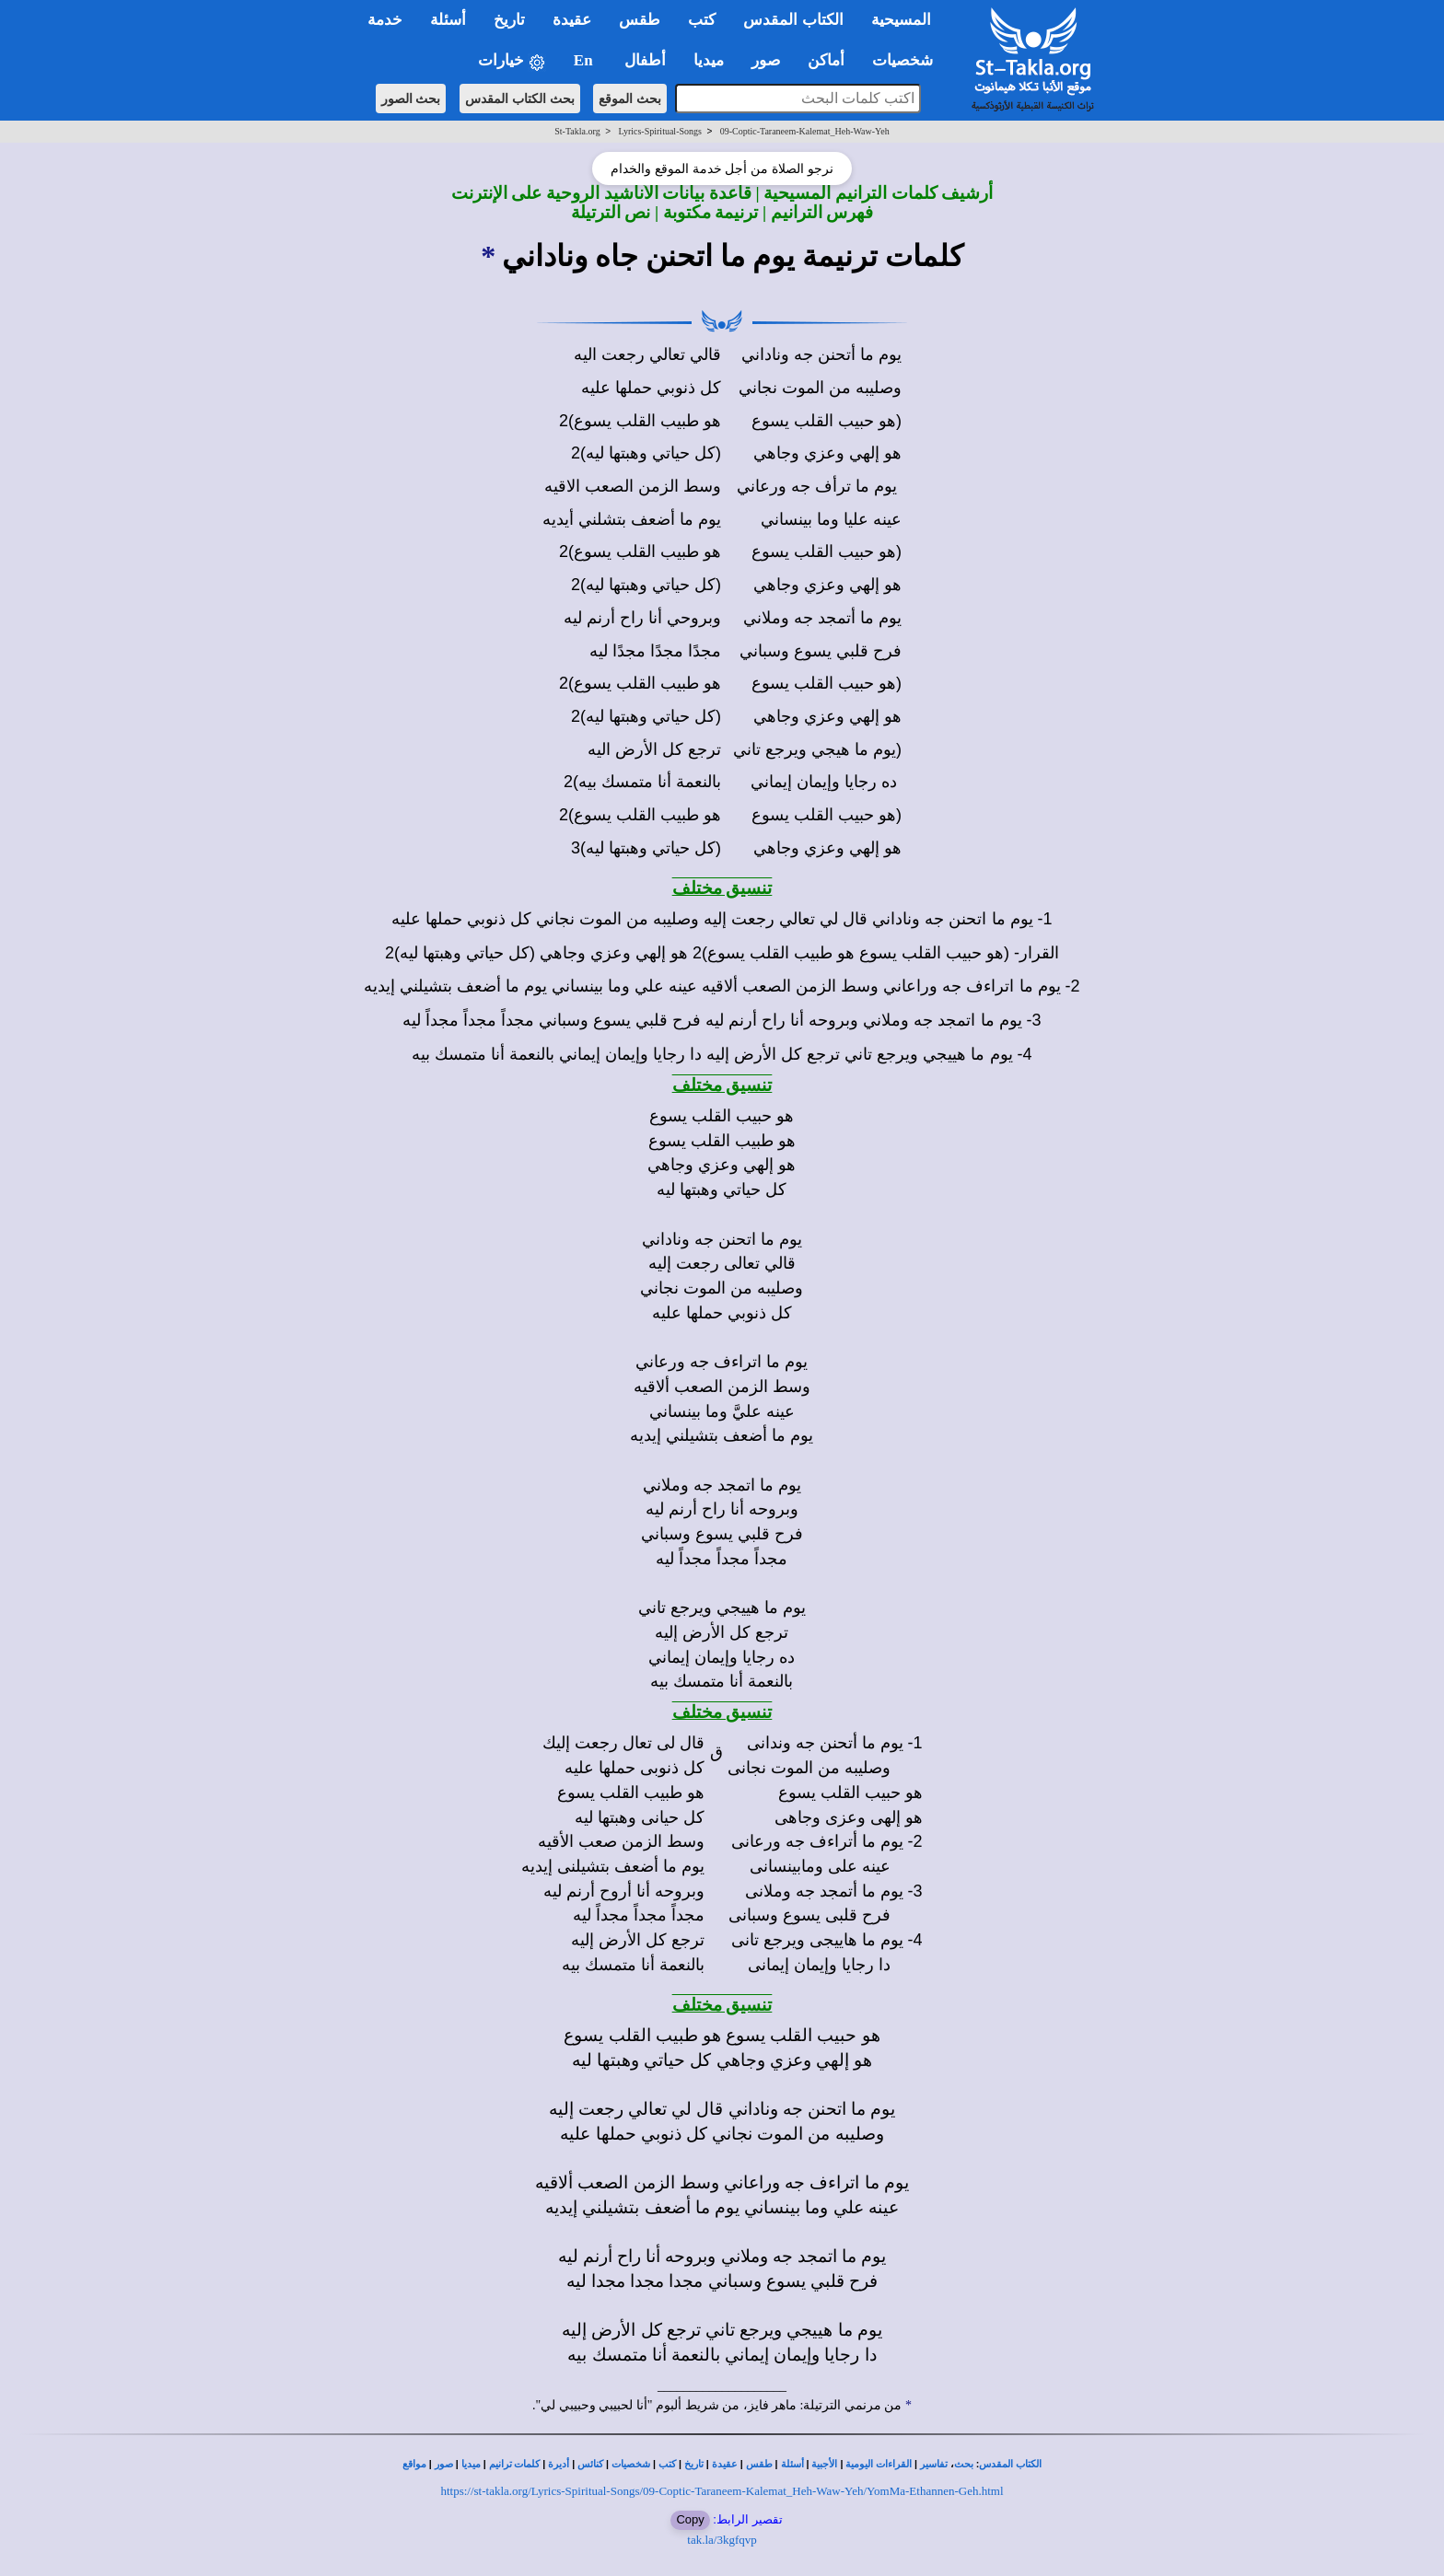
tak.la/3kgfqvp (721, 2540)
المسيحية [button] (901, 20)
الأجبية (824, 2464)
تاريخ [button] (509, 20)
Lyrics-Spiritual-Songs (660, 131)
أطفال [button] (645, 60)
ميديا (471, 2464)
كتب (667, 2464)
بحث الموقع (630, 98)
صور (444, 2464)
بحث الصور (411, 98)
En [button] (585, 60)
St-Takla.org (577, 131)
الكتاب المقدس (1010, 2464)
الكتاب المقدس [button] (793, 20)
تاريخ (694, 2464)
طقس (759, 2464)
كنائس (590, 2464)
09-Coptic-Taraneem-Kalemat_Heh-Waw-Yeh (805, 131)
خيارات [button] (512, 61)
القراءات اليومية (878, 2464)
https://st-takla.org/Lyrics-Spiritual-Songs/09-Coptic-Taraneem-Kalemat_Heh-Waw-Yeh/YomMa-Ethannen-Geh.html (721, 2491)
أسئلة (792, 2464)
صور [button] (765, 60)
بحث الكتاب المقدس (520, 98)
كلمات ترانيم (515, 2464)
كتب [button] (702, 20)
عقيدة (725, 2464)
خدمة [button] (384, 20)
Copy (690, 2519)
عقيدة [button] (572, 20)
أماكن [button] (826, 60)
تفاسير (934, 2464)
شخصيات (630, 2464)
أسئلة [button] (448, 20)
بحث (963, 2464)
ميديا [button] (708, 60)
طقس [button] (639, 20)
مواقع (414, 2464)
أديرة (558, 2464)
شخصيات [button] (908, 60)
